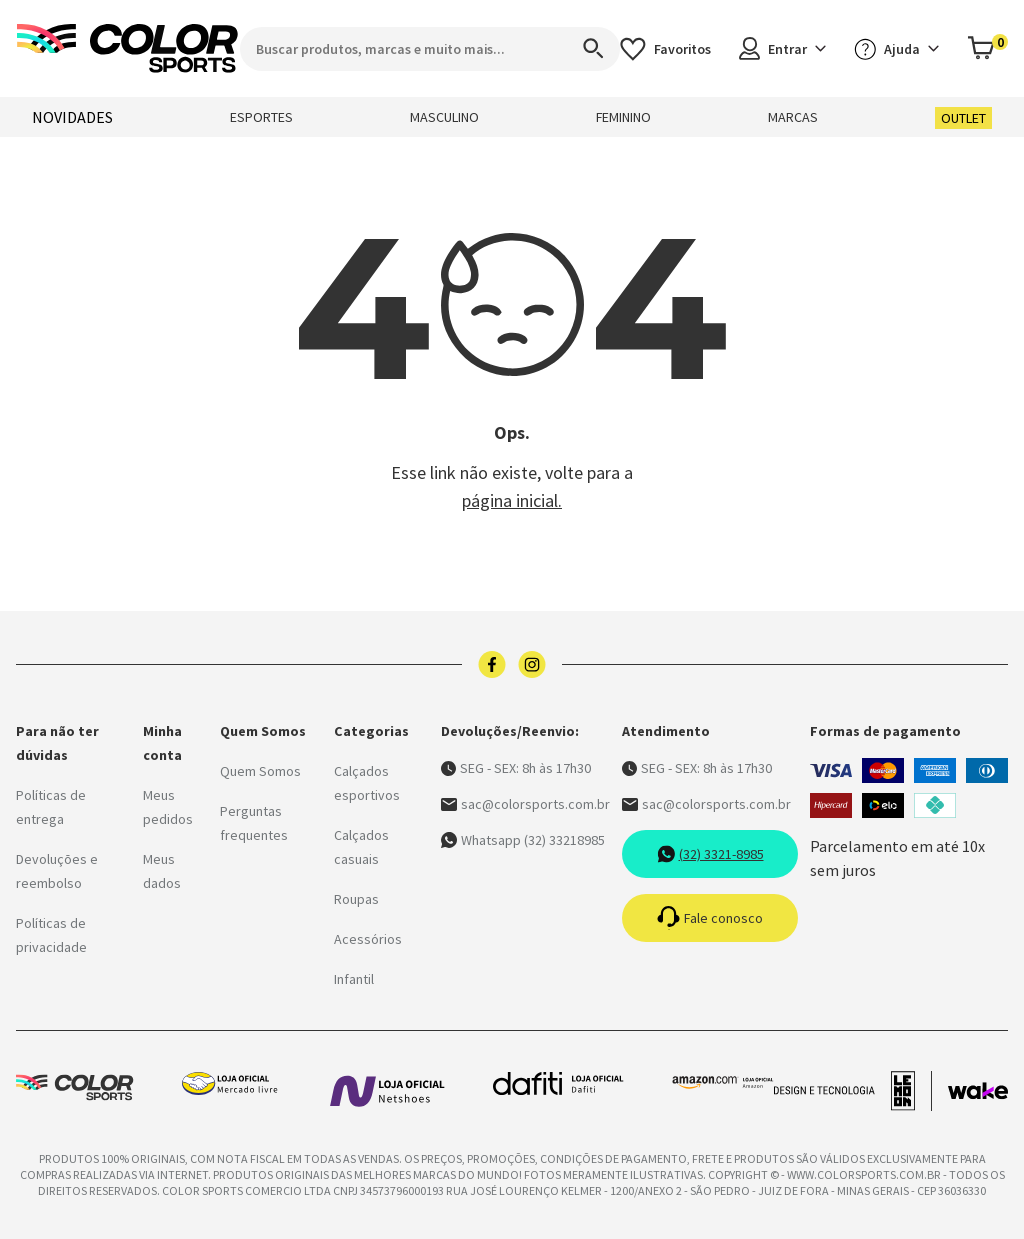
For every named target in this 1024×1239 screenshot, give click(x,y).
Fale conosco (710, 918)
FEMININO (623, 117)
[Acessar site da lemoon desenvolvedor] (853, 1091)
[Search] (584, 49)
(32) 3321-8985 (710, 854)
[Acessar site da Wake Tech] (978, 1091)
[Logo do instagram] (532, 664)
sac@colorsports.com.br (525, 804)
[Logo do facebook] (492, 664)
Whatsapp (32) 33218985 (523, 840)
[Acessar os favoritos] (665, 48)
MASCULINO (444, 117)
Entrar (782, 48)
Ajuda (896, 49)
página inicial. (512, 500)
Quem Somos (260, 771)
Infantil (354, 979)
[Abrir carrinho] (987, 48)
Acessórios (368, 939)
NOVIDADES (72, 117)
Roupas (356, 899)
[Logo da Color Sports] (128, 48)
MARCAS (793, 117)
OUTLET (963, 118)
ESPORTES (261, 117)
